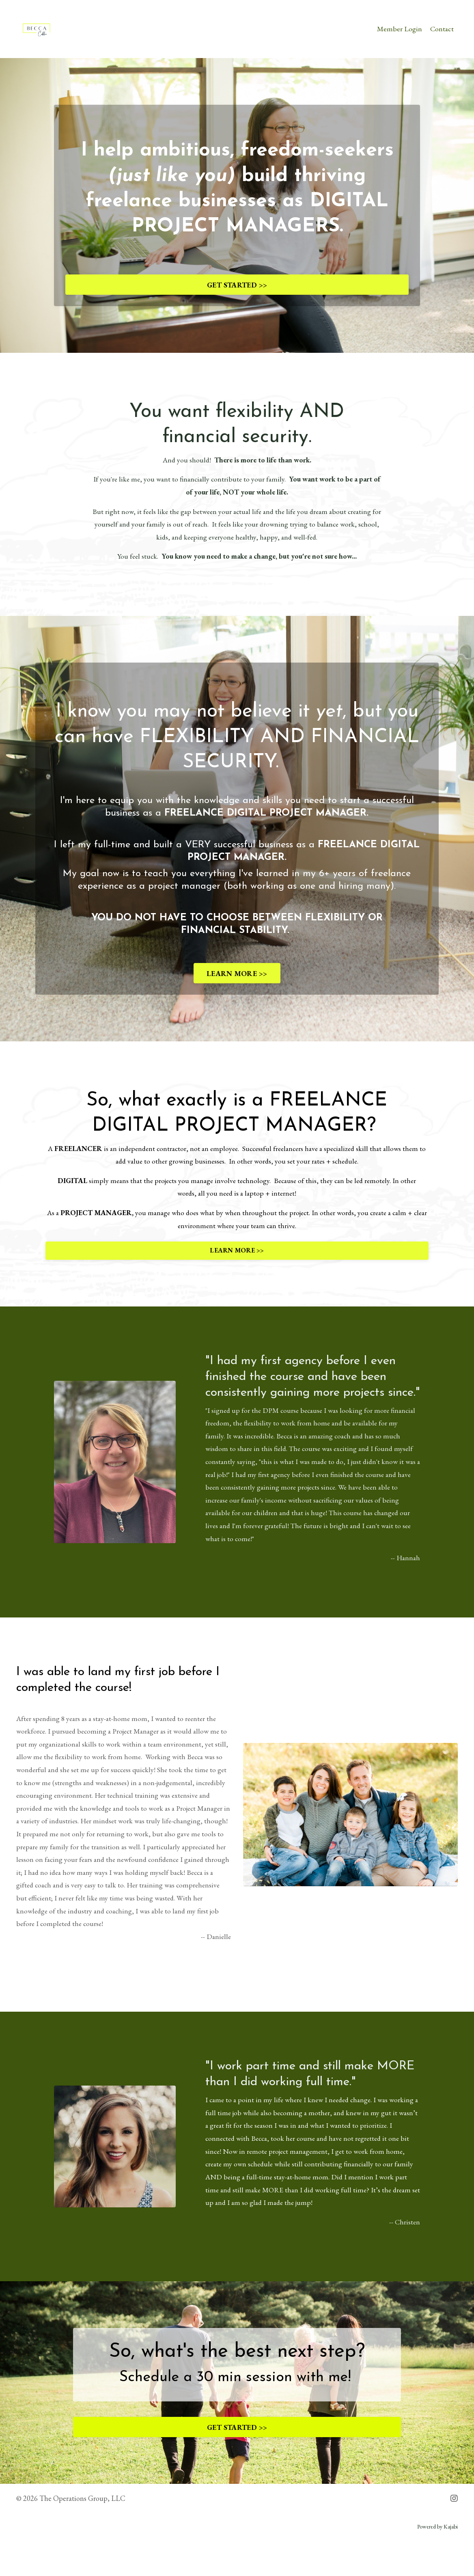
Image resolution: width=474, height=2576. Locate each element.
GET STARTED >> (237, 285)
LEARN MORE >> (237, 978)
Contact (441, 28)
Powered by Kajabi (437, 2562)
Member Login (398, 28)
